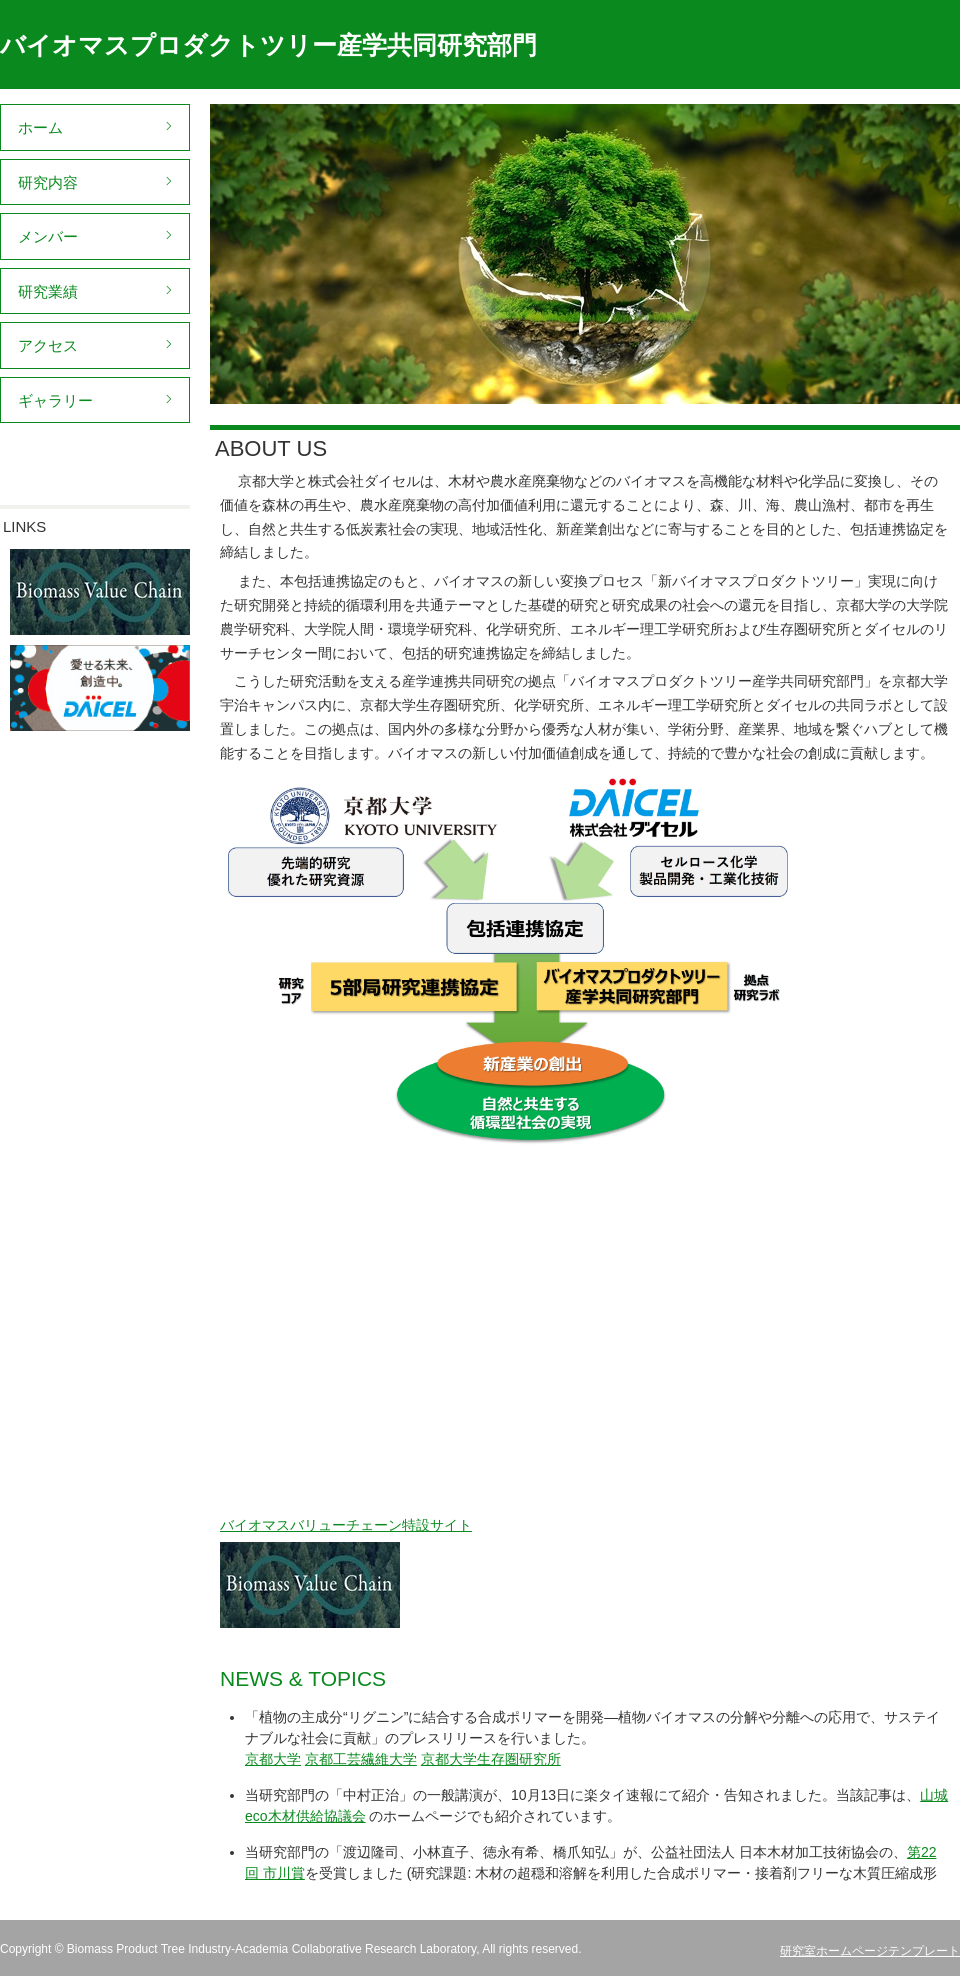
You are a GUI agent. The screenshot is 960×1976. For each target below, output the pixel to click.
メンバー (48, 236)
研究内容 (48, 182)
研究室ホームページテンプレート (870, 1951)
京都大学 (273, 1759)
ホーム (40, 127)
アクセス (48, 345)
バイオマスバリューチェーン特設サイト (346, 1525)
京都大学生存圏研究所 (491, 1759)
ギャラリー (55, 400)
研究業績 (48, 291)
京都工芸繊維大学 (361, 1759)
